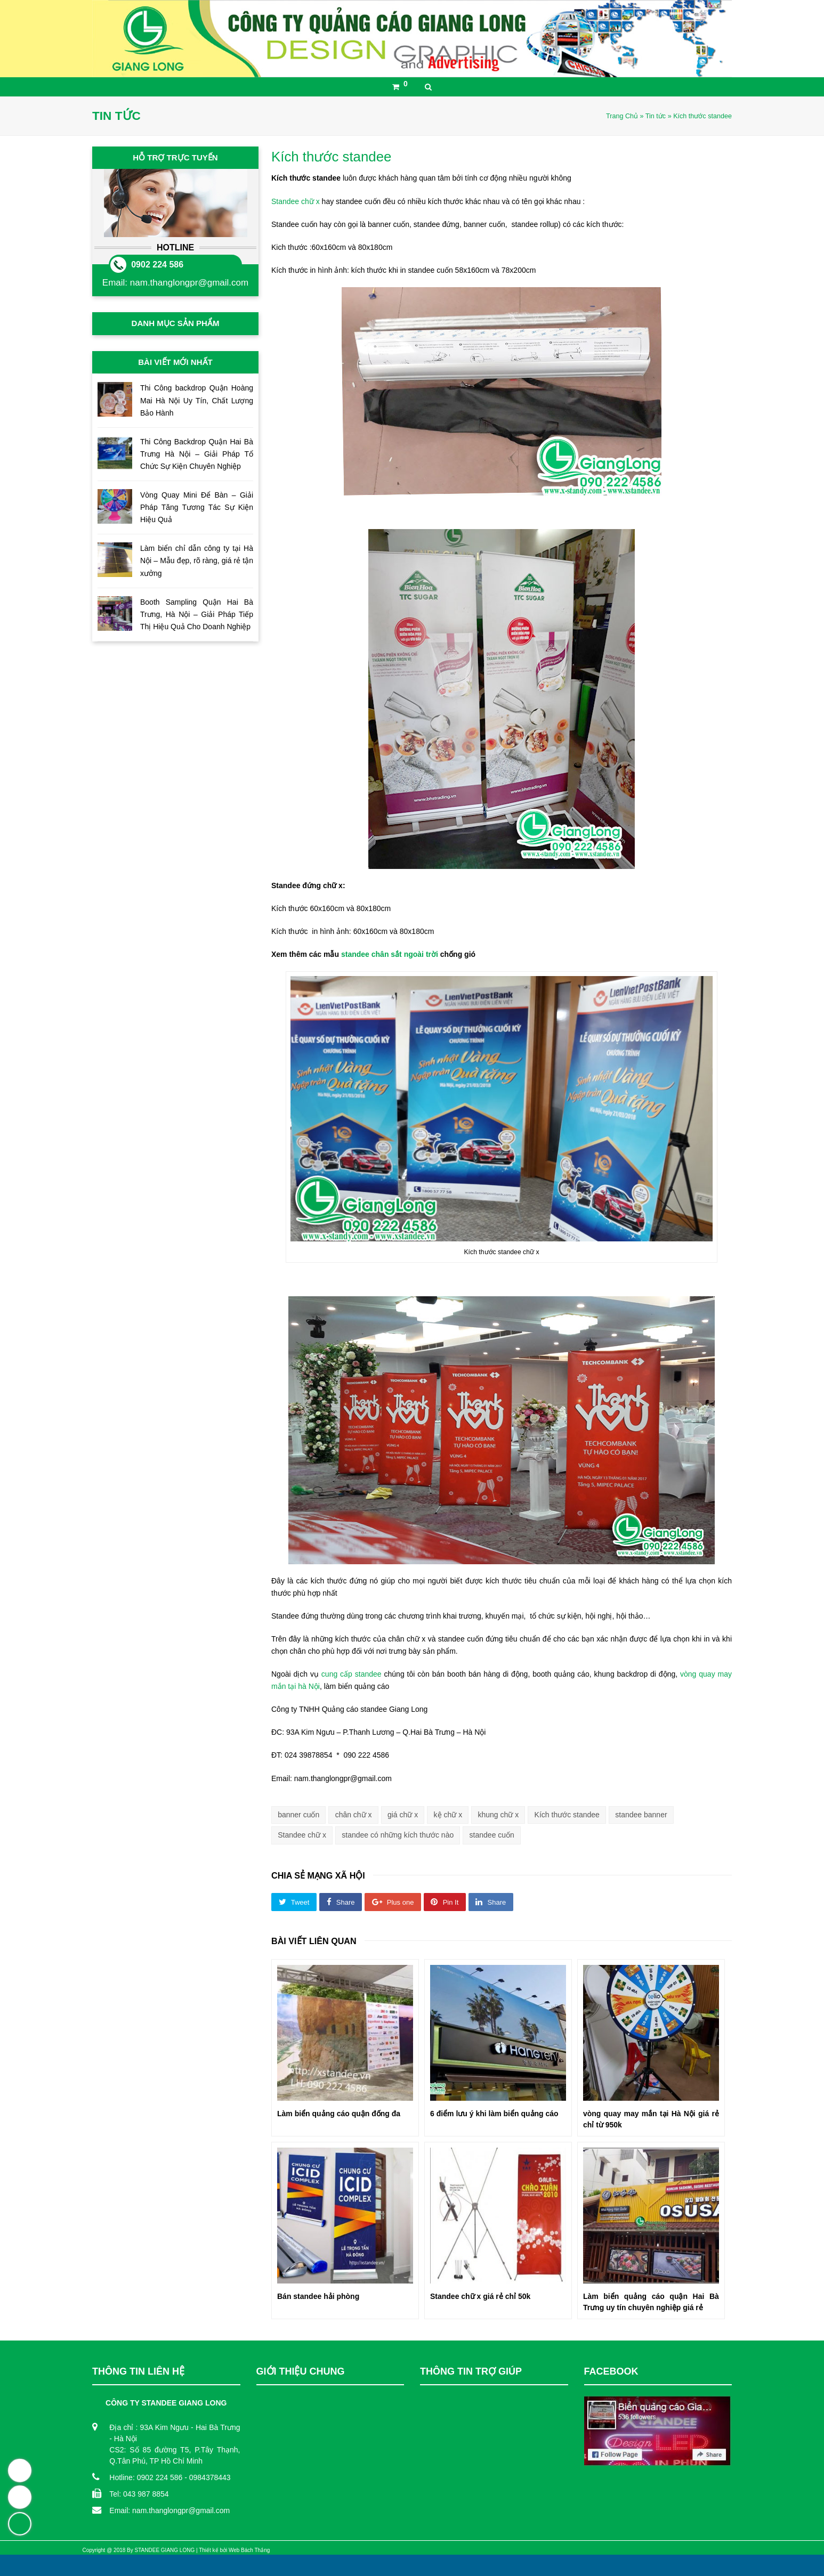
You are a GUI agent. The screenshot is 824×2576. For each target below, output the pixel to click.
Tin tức (655, 116)
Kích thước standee (567, 1814)
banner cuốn (298, 1814)
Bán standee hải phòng (318, 2296)
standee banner (641, 1814)
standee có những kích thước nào (398, 1835)
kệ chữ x (448, 1814)
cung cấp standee (351, 1674)
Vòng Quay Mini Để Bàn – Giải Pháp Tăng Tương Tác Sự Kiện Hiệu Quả (196, 507)
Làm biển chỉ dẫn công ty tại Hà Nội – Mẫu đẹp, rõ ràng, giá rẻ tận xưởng (196, 560)
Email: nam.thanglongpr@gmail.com (169, 2510)
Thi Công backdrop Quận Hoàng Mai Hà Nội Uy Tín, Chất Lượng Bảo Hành (196, 400)
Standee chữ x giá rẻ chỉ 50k (480, 2296)
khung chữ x (498, 1814)
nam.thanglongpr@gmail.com (189, 283)
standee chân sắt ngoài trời (388, 954)
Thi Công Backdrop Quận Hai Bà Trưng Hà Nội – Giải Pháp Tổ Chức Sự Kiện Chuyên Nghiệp (196, 453)
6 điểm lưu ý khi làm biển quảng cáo (494, 2113)
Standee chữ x (295, 201)
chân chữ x (353, 1814)
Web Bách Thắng (249, 2550)
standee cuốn (492, 1835)
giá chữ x (402, 1814)
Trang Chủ (622, 116)
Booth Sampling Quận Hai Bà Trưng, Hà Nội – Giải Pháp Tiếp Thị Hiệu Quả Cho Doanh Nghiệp (196, 614)
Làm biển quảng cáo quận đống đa (338, 2113)
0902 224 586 (157, 264)
